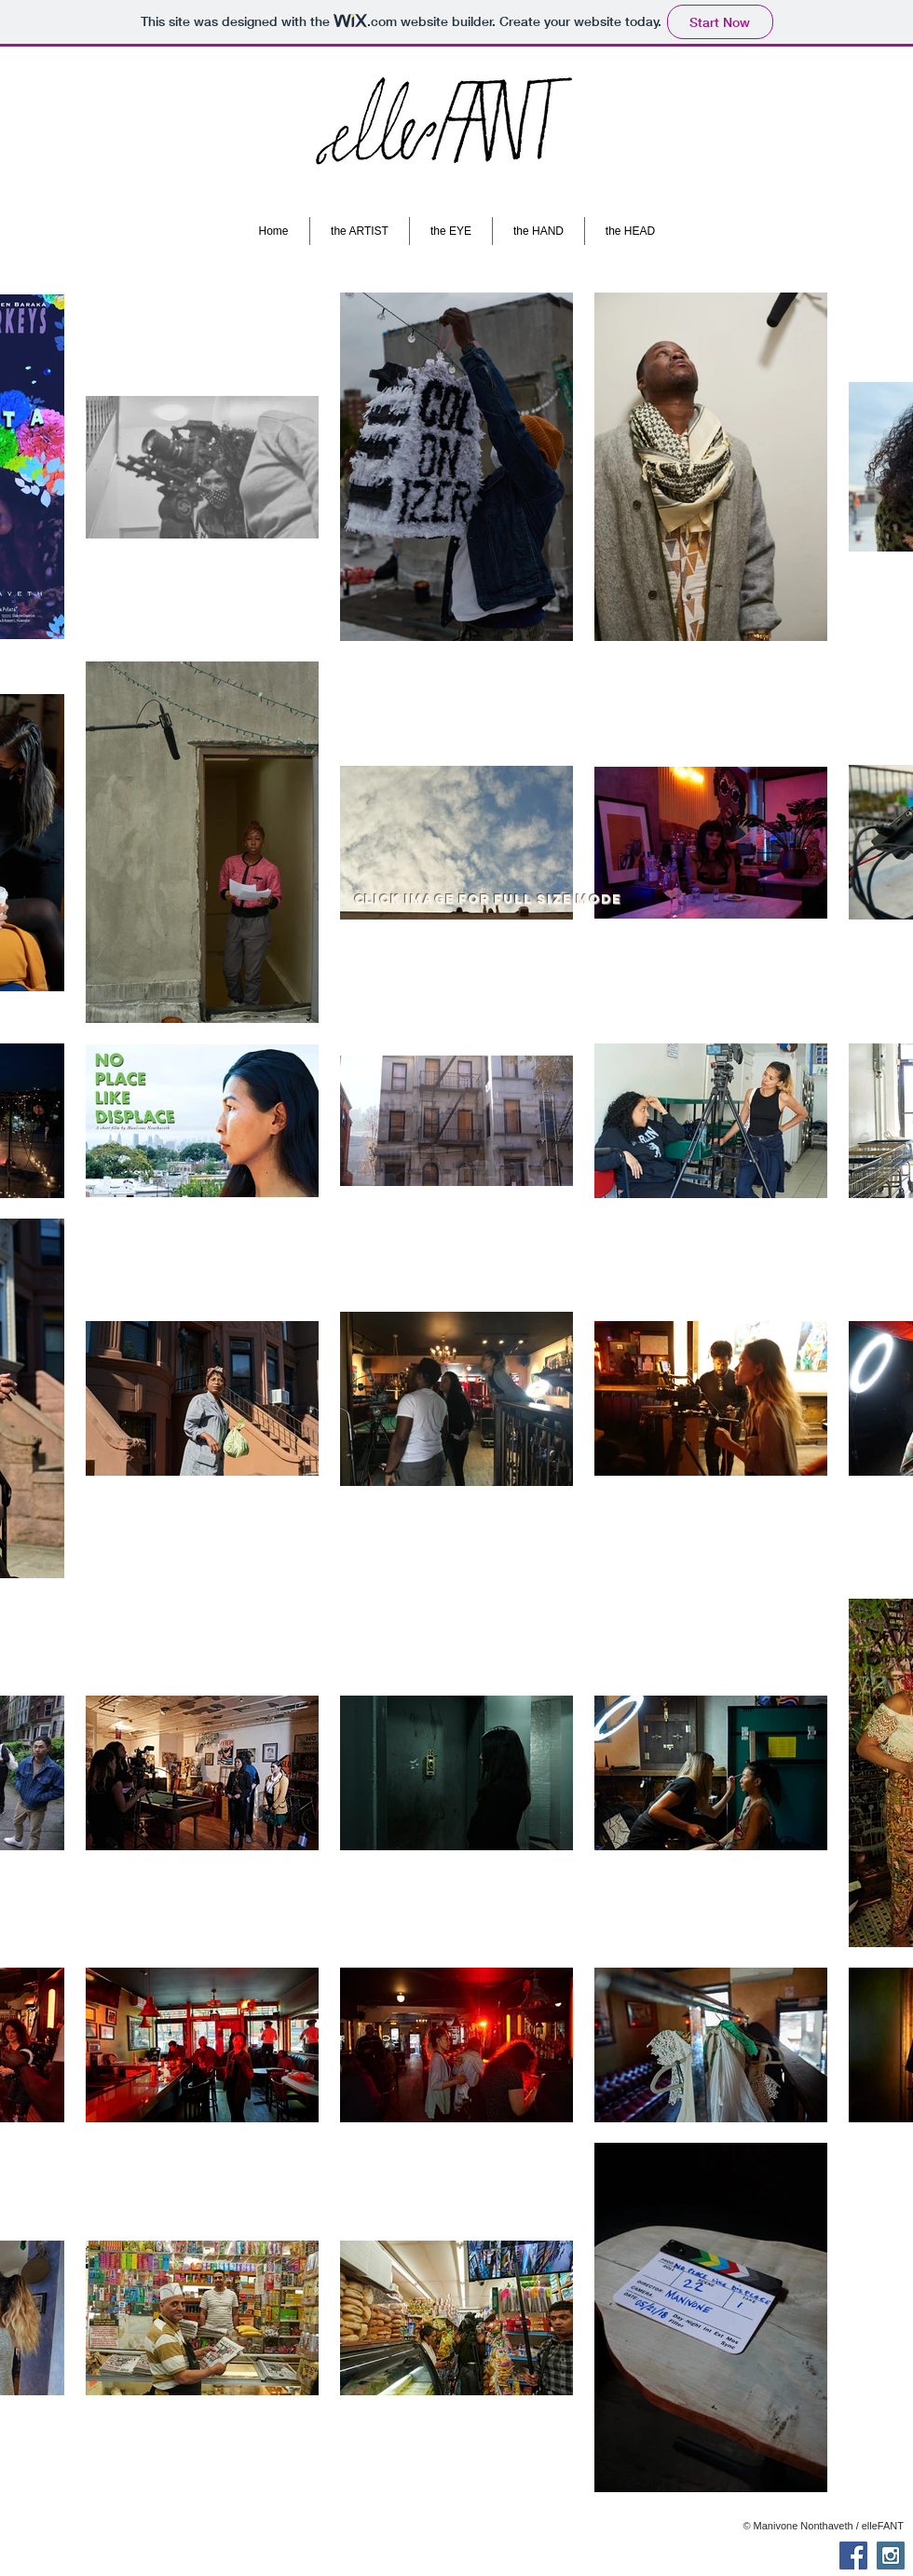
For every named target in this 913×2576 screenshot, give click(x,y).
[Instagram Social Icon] (891, 2555)
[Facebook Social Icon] (853, 2555)
